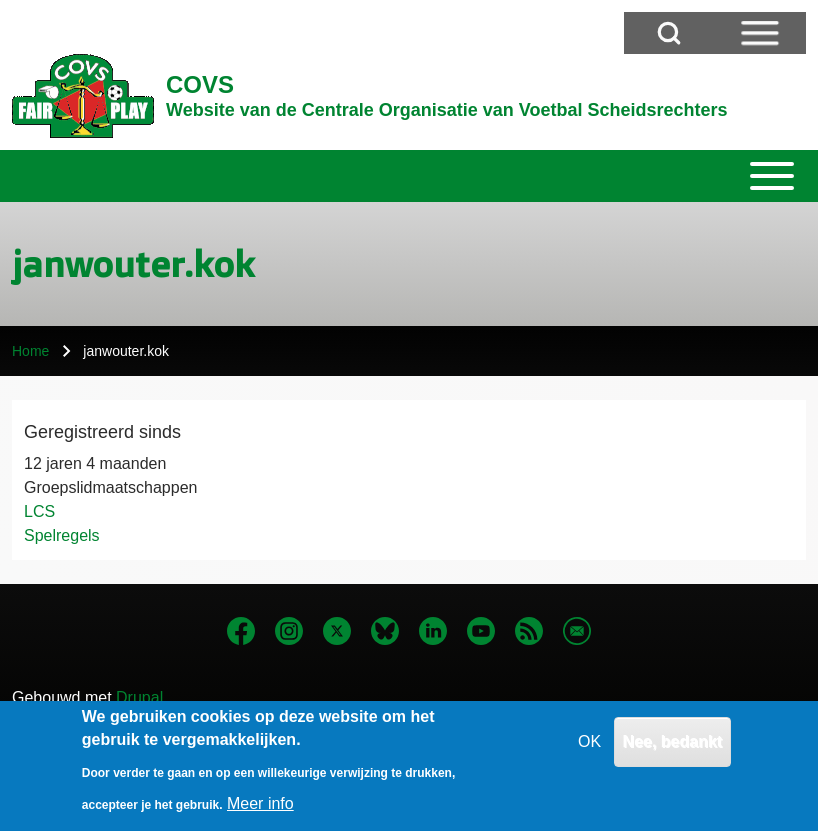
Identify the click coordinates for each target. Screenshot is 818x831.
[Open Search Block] (669, 33)
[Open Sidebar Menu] (760, 33)
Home (30, 351)
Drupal (139, 697)
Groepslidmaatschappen (110, 487)
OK (589, 746)
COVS (200, 84)
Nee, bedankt (673, 746)
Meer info (260, 808)
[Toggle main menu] (409, 176)
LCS (39, 511)
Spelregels (62, 535)
